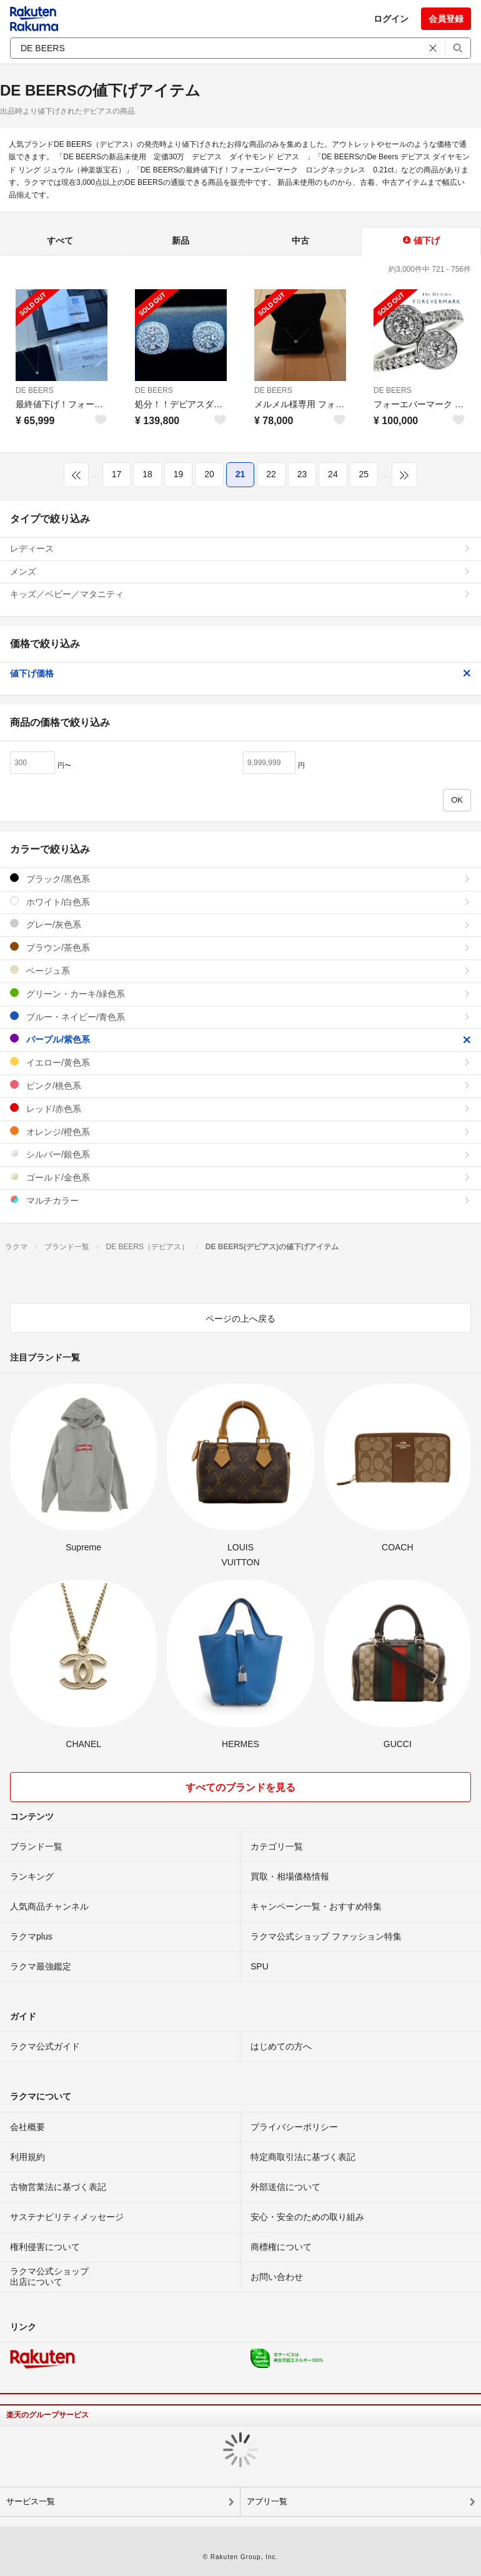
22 (271, 474)
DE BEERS (35, 390)
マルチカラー (240, 1200)
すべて (60, 240)
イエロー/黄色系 (240, 1062)
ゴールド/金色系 (240, 1177)
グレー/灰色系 (240, 924)
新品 (180, 240)
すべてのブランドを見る (240, 1787)
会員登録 (446, 19)
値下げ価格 (240, 673)
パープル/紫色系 (240, 1039)
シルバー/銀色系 (240, 1154)
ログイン (391, 19)
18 (147, 474)
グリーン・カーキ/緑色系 (240, 993)
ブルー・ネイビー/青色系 (240, 1016)
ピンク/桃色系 (240, 1085)
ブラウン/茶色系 (240, 947)
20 (209, 474)
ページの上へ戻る (240, 1319)
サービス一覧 (30, 2501)
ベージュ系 (240, 970)
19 (179, 474)
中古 (300, 240)
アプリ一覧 (267, 2501)
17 (117, 474)
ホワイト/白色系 (240, 901)
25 (364, 474)
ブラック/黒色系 (240, 878)
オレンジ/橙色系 (240, 1131)
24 (333, 474)
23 (302, 474)
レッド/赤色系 (240, 1108)
